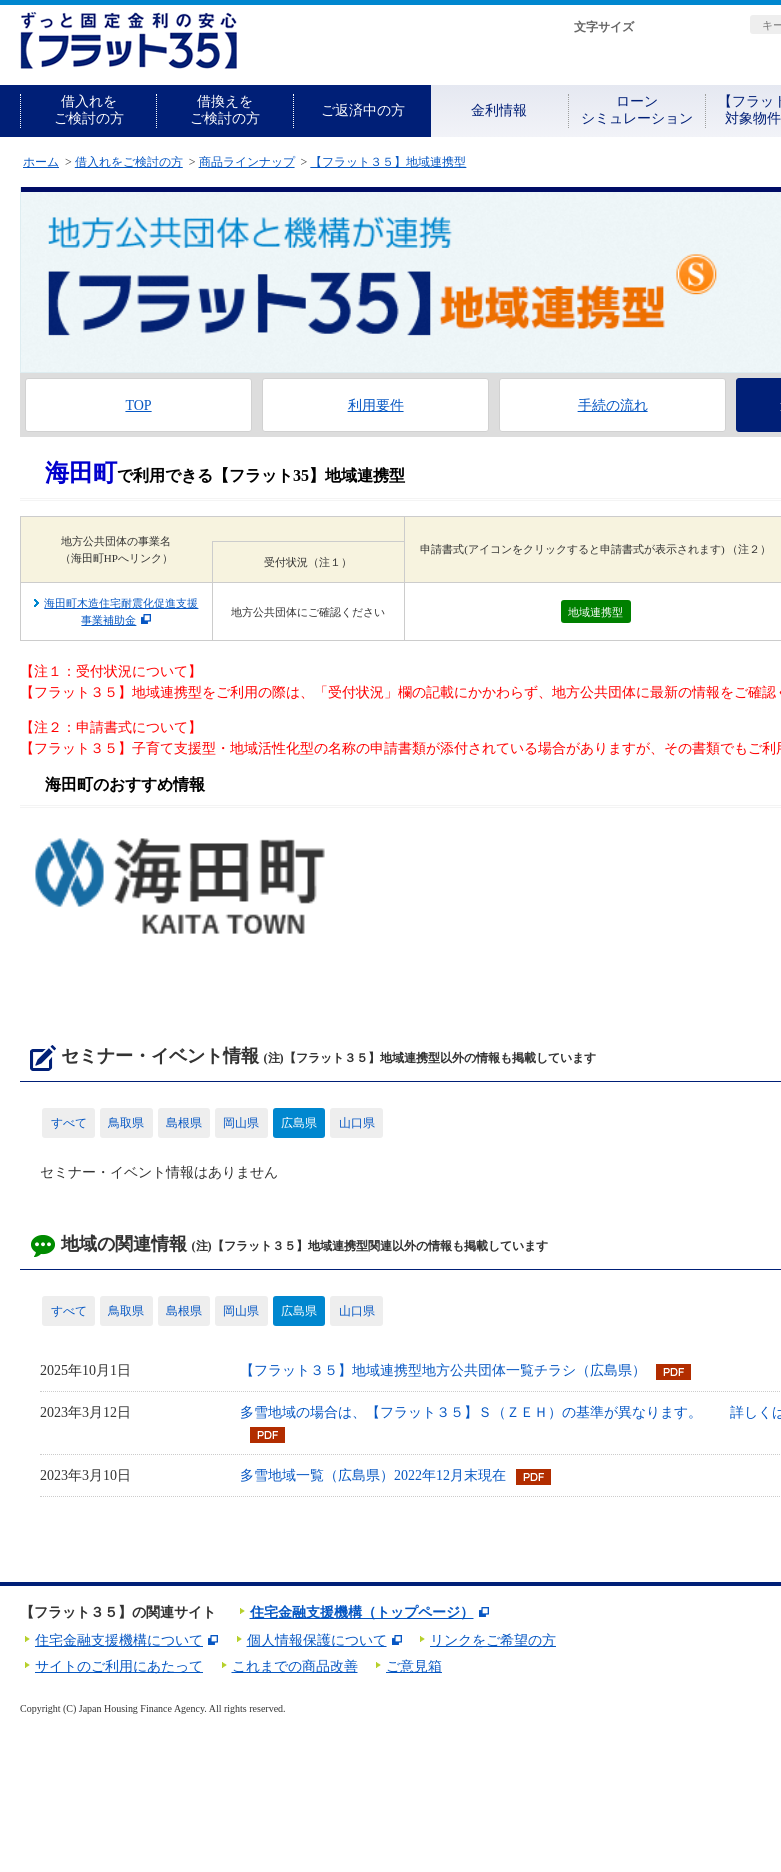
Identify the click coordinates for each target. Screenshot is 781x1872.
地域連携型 (595, 612)
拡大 (704, 27)
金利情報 (499, 110)
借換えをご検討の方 (225, 110)
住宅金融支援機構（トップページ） (362, 1612)
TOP (138, 405)
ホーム (41, 162)
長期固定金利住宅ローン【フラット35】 (128, 40)
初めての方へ (496, 63)
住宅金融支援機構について (119, 1640)
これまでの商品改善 (295, 1666)
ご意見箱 (414, 1666)
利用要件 (376, 405)
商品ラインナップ (247, 162)
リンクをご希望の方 (493, 1640)
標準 (664, 27)
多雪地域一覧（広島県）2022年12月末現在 (373, 1475)
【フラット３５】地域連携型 (388, 162)
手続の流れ (613, 405)
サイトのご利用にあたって (119, 1666)
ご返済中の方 (363, 110)
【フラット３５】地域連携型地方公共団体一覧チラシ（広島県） (443, 1370)
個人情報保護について (317, 1640)
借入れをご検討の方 (89, 110)
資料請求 (622, 63)
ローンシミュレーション (637, 110)
